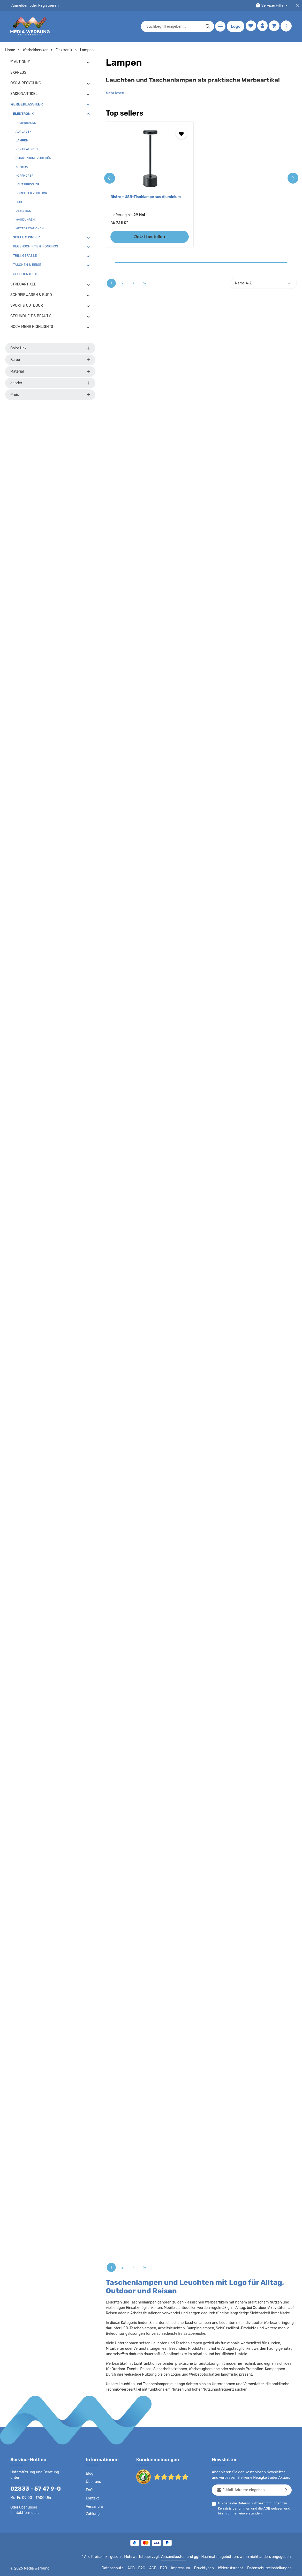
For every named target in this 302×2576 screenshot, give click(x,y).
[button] (88, 62)
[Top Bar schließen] (297, 5)
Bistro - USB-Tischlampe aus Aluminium (145, 197)
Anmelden (19, 5)
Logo (234, 26)
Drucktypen (209, 2568)
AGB (265, 2508)
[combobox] (173, 26)
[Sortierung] (263, 283)
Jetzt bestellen (149, 237)
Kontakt (92, 2498)
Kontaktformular (50, 2507)
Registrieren (46, 5)
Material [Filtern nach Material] (50, 371)
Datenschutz (120, 2568)
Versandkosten (178, 2557)
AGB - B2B (165, 2568)
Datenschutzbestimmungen (257, 2503)
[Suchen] (207, 26)
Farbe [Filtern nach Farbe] (50, 360)
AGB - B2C (143, 2568)
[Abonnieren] (287, 2490)
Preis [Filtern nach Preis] (50, 394)
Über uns (93, 2482)
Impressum (187, 2568)
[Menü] (219, 26)
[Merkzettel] (249, 26)
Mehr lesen (115, 93)
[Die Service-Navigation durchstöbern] (272, 5)
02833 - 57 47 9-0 (32, 2488)
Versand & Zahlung (94, 2510)
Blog (89, 2474)
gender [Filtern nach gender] (50, 383)
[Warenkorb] (274, 26)
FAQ (89, 2490)
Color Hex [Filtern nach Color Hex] (50, 348)
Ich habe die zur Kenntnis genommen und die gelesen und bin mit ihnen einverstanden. (253, 2508)
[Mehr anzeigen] (286, 26)
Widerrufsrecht (234, 2568)
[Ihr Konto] (261, 26)
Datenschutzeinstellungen (271, 2568)
